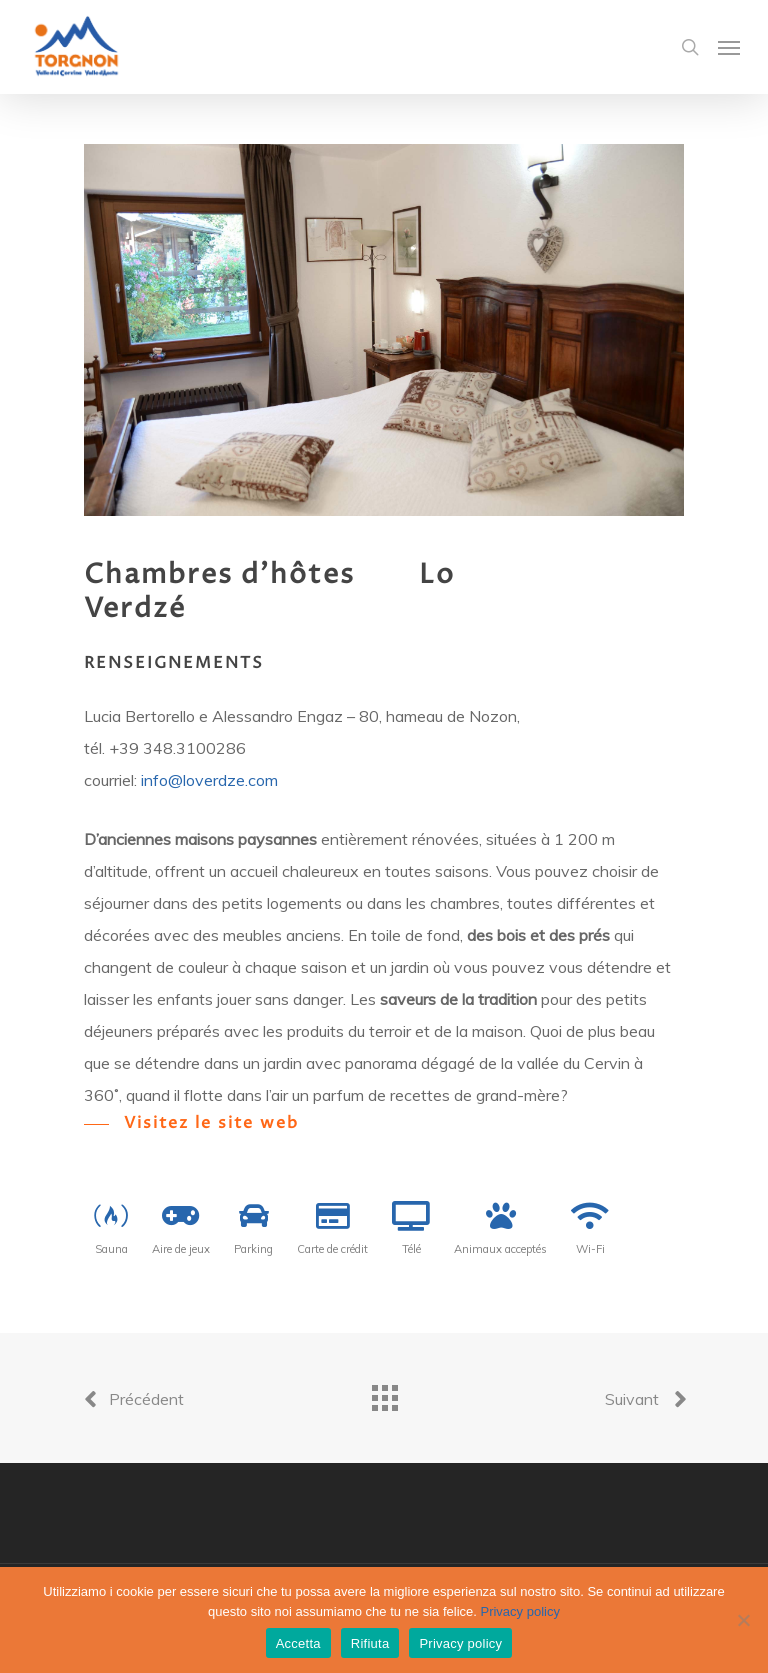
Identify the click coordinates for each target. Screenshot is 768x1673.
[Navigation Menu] (729, 47)
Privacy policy (519, 1611)
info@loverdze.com (209, 780)
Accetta (298, 1643)
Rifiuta (370, 1643)
